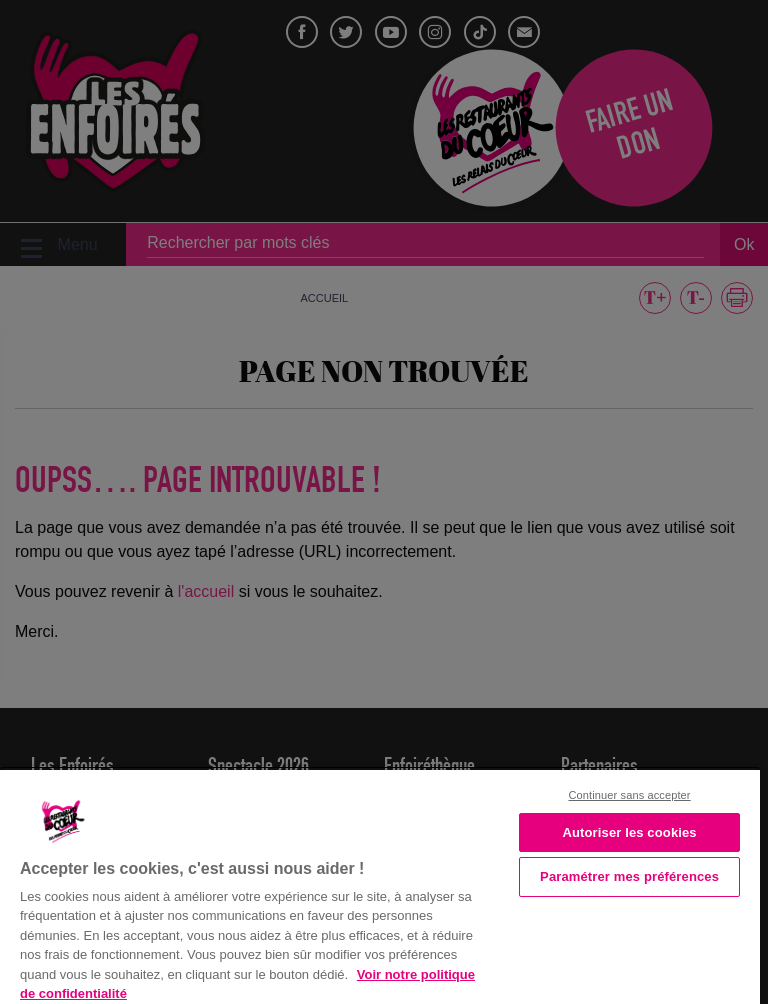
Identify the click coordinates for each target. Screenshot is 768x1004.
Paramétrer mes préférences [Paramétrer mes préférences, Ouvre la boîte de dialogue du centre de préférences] (629, 876)
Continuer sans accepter (630, 795)
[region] (380, 885)
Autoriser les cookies (629, 832)
